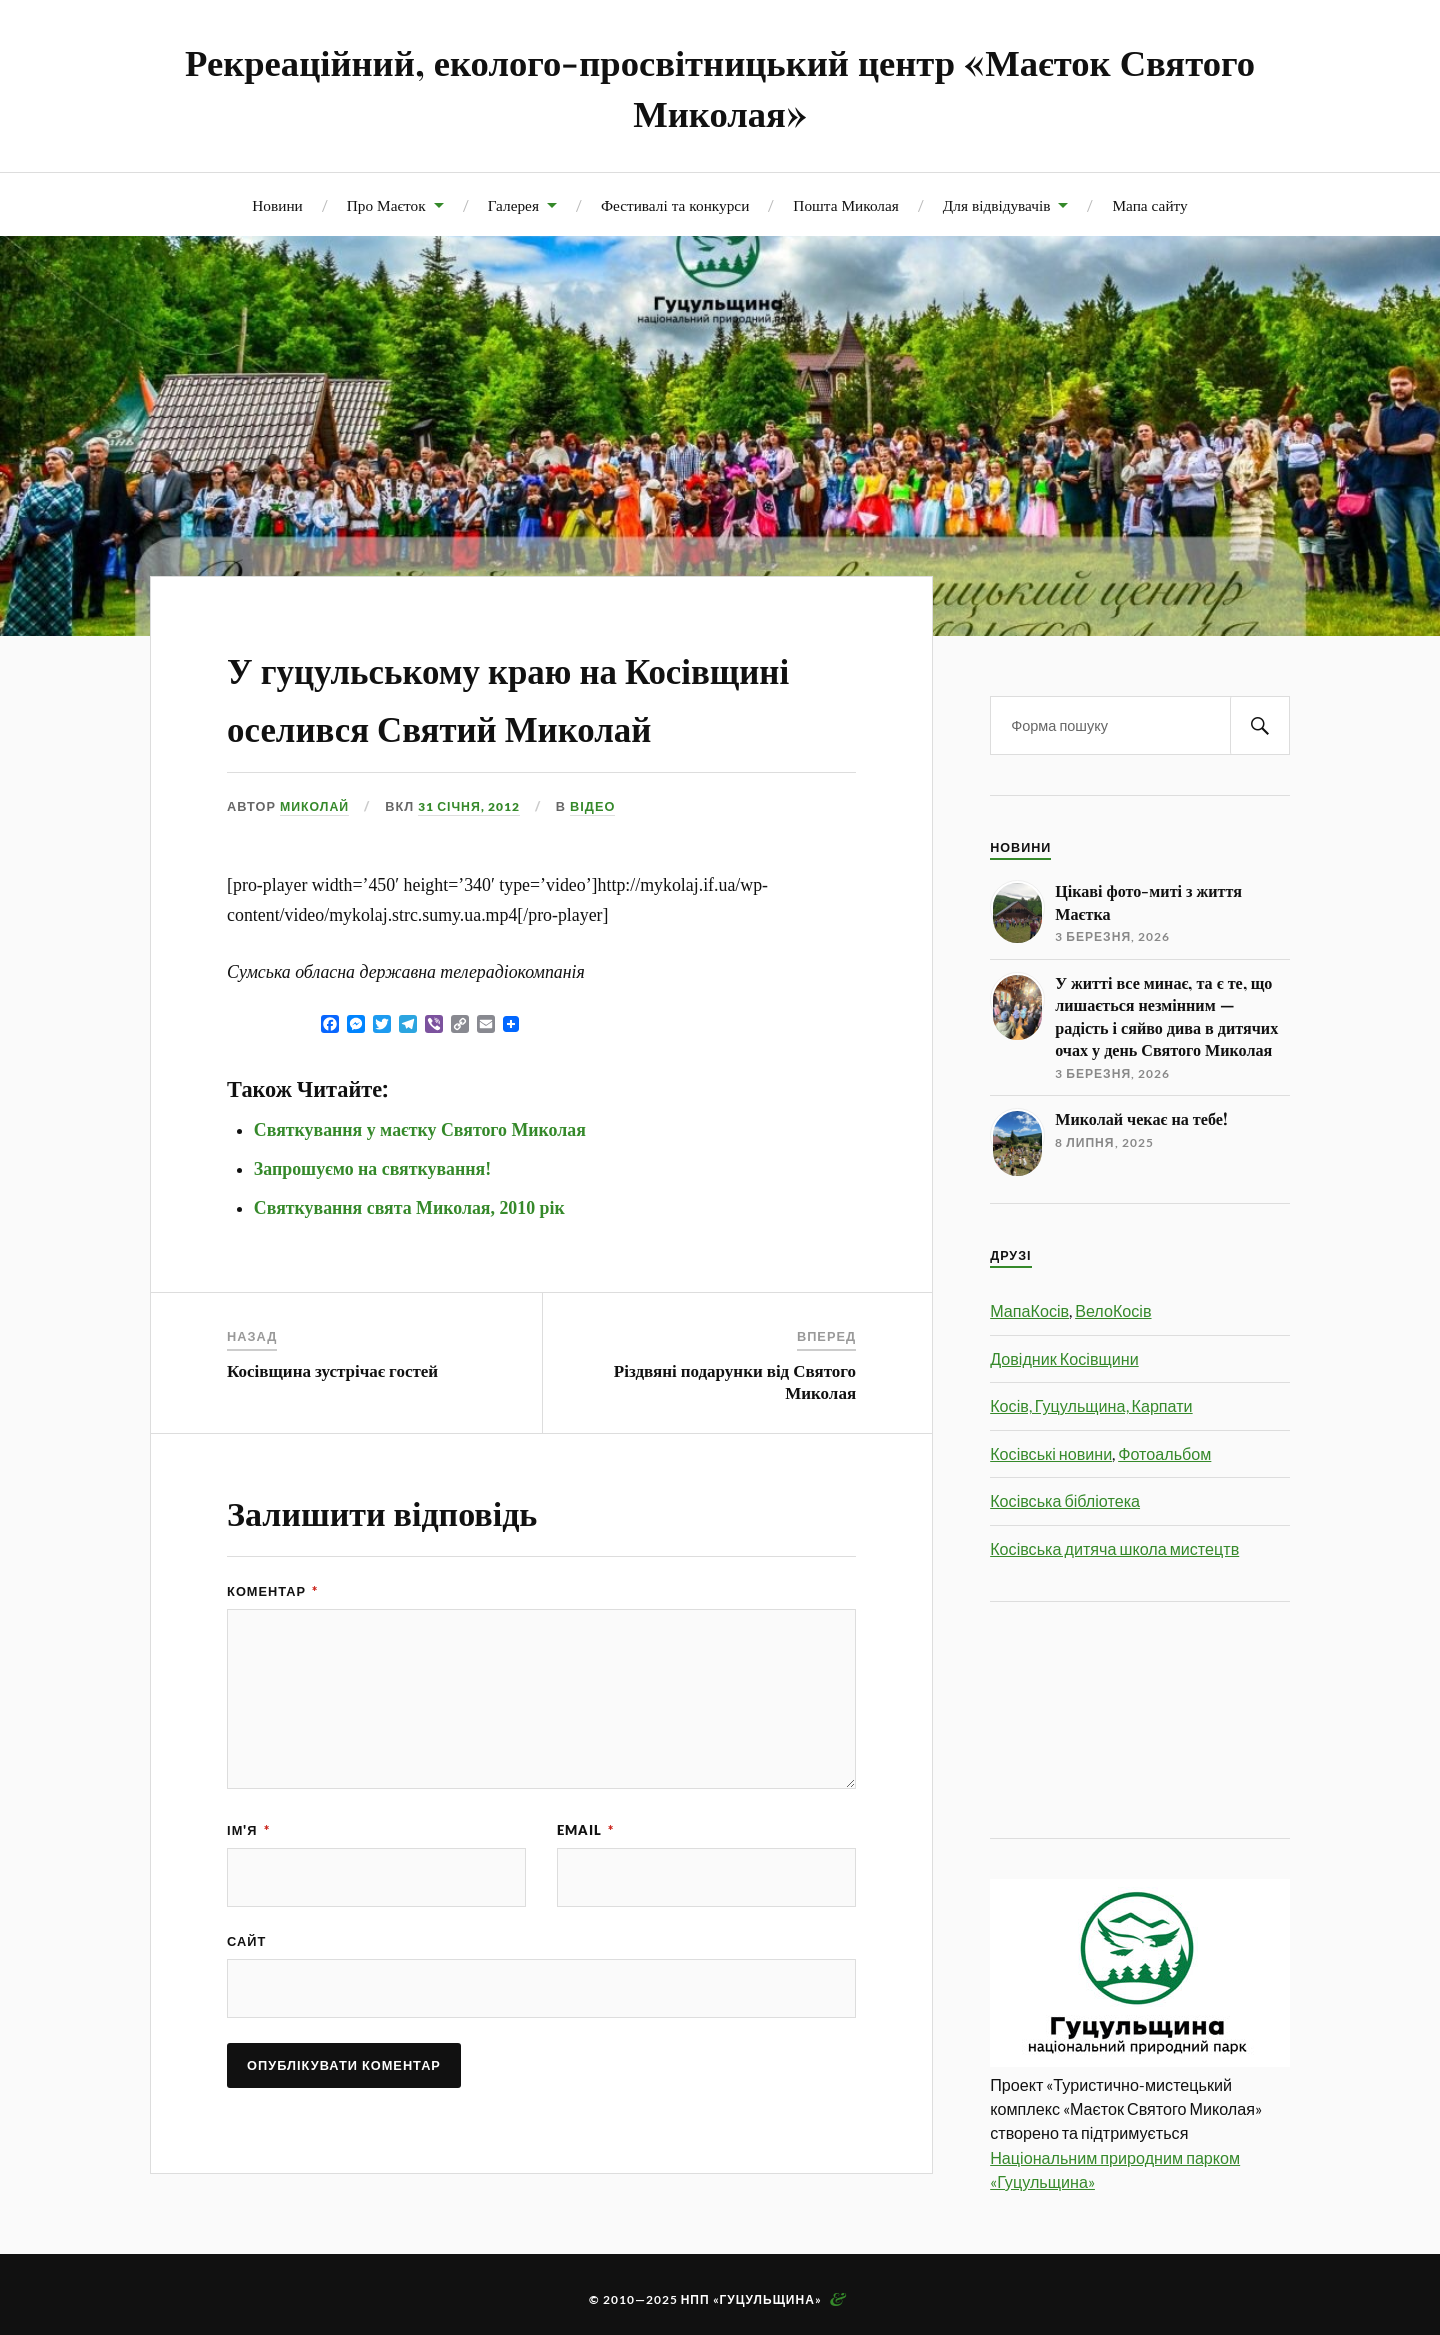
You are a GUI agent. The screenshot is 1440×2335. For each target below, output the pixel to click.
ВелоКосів (1113, 1310)
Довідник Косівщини (1064, 1358)
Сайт (246, 1999)
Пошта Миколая (845, 204)
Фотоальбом (1164, 1453)
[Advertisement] (1080, 1717)
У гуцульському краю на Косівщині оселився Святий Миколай (507, 723)
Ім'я (248, 1887)
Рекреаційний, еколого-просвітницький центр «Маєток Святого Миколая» (719, 86)
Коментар (272, 1648)
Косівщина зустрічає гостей (332, 1427)
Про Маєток (386, 204)
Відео (604, 864)
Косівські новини (1051, 1453)
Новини (277, 204)
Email (585, 1887)
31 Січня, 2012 (475, 864)
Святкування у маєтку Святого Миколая (420, 1187)
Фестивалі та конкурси (675, 204)
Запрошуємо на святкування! (372, 1226)
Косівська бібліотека (1065, 1500)
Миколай (316, 864)
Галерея (513, 204)
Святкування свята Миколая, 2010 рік (409, 1265)
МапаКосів (1029, 1310)
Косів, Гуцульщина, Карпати (1091, 1405)
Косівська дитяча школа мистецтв (1114, 1548)
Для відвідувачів (997, 204)
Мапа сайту (1149, 204)
